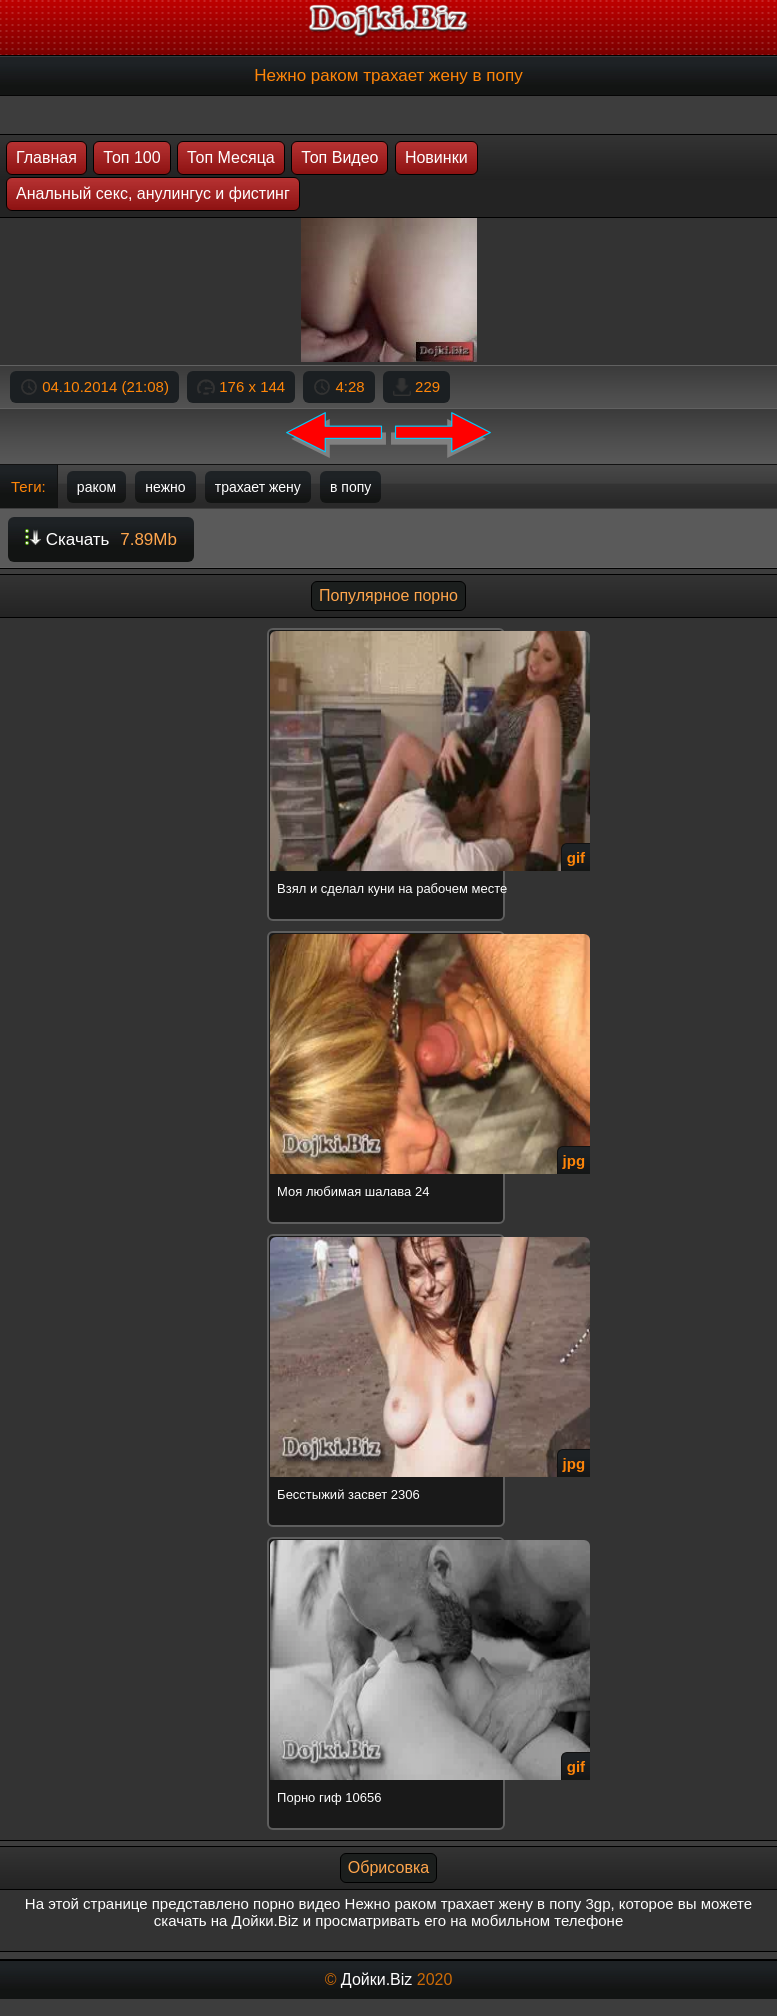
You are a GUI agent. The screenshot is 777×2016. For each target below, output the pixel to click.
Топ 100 (131, 157)
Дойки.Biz (376, 1979)
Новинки (436, 157)
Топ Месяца (231, 157)
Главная (46, 157)
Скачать (101, 539)
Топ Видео (339, 157)
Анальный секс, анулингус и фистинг (153, 193)
